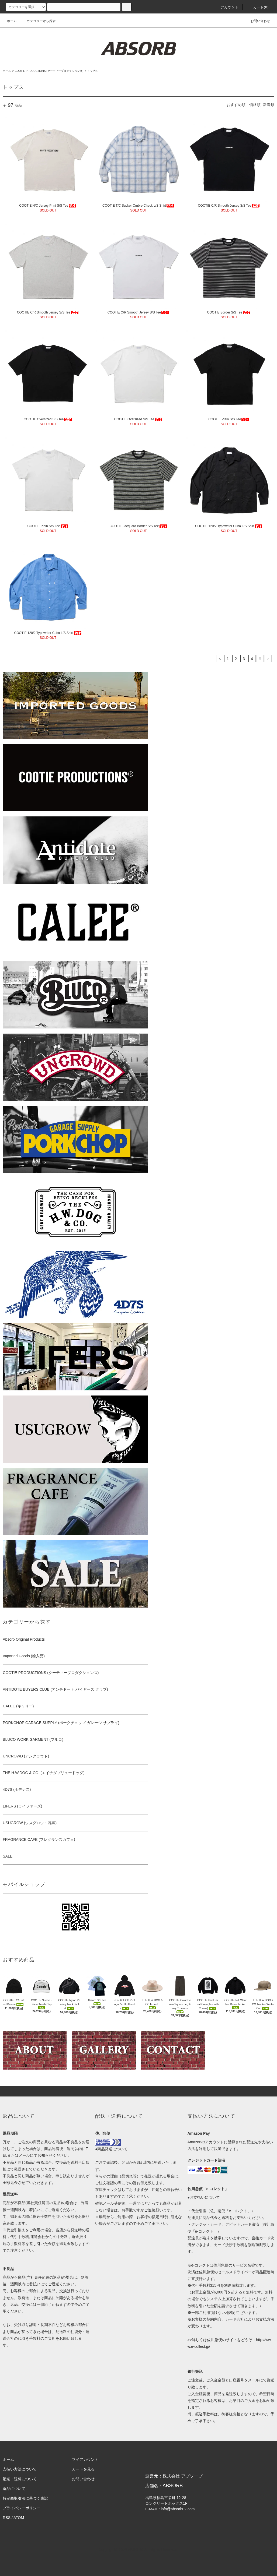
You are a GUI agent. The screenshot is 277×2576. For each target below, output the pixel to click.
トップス (92, 70)
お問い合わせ (257, 21)
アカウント (226, 7)
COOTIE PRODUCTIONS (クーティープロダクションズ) (49, 70)
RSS (7, 2517)
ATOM (18, 2517)
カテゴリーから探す (38, 21)
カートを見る (83, 2469)
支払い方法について (20, 2469)
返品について (14, 2488)
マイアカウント (85, 2459)
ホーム (12, 21)
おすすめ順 (236, 105)
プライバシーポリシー (21, 2508)
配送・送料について (20, 2479)
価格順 (255, 105)
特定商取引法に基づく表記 (25, 2498)
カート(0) (258, 7)
